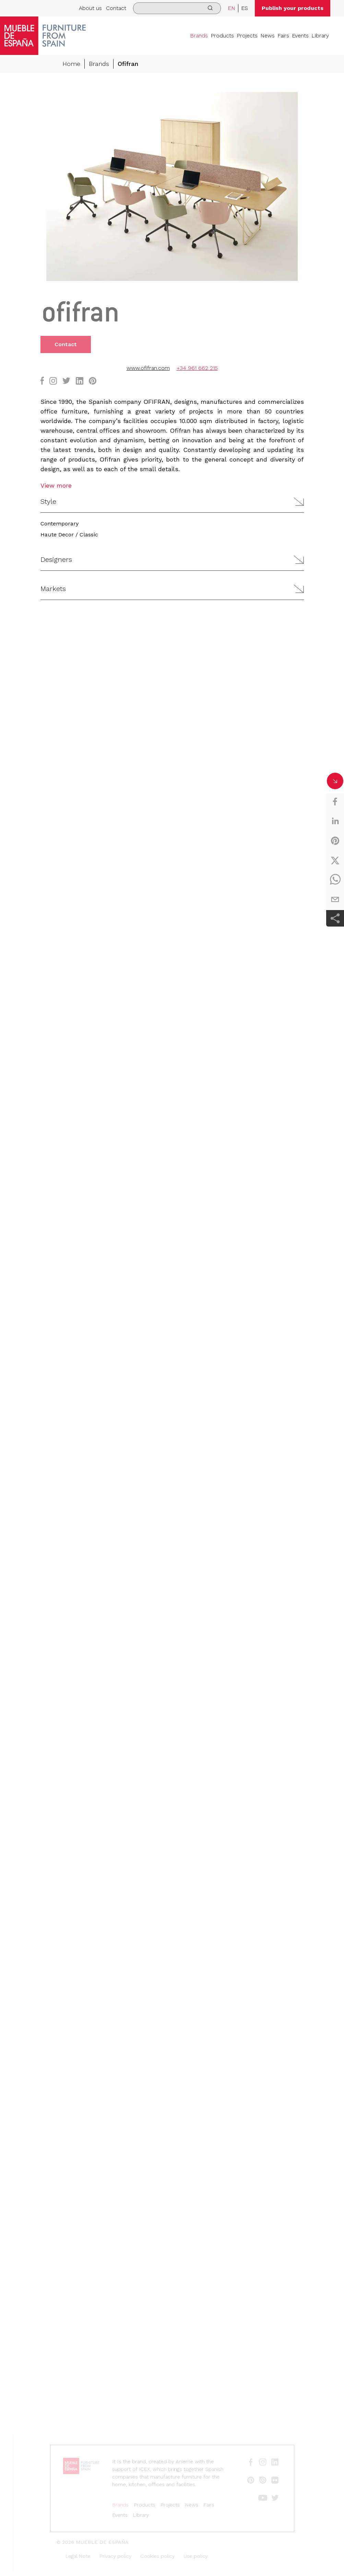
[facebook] (335, 801)
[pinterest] (335, 840)
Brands (199, 35)
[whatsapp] (335, 880)
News (267, 35)
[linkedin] (335, 821)
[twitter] (335, 860)
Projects (247, 35)
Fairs (283, 35)
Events (300, 35)
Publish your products (292, 8)
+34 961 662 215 (197, 368)
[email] (335, 899)
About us (90, 8)
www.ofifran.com (148, 368)
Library (320, 35)
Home (71, 63)
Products (222, 35)
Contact (116, 8)
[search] (177, 8)
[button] (172, 501)
